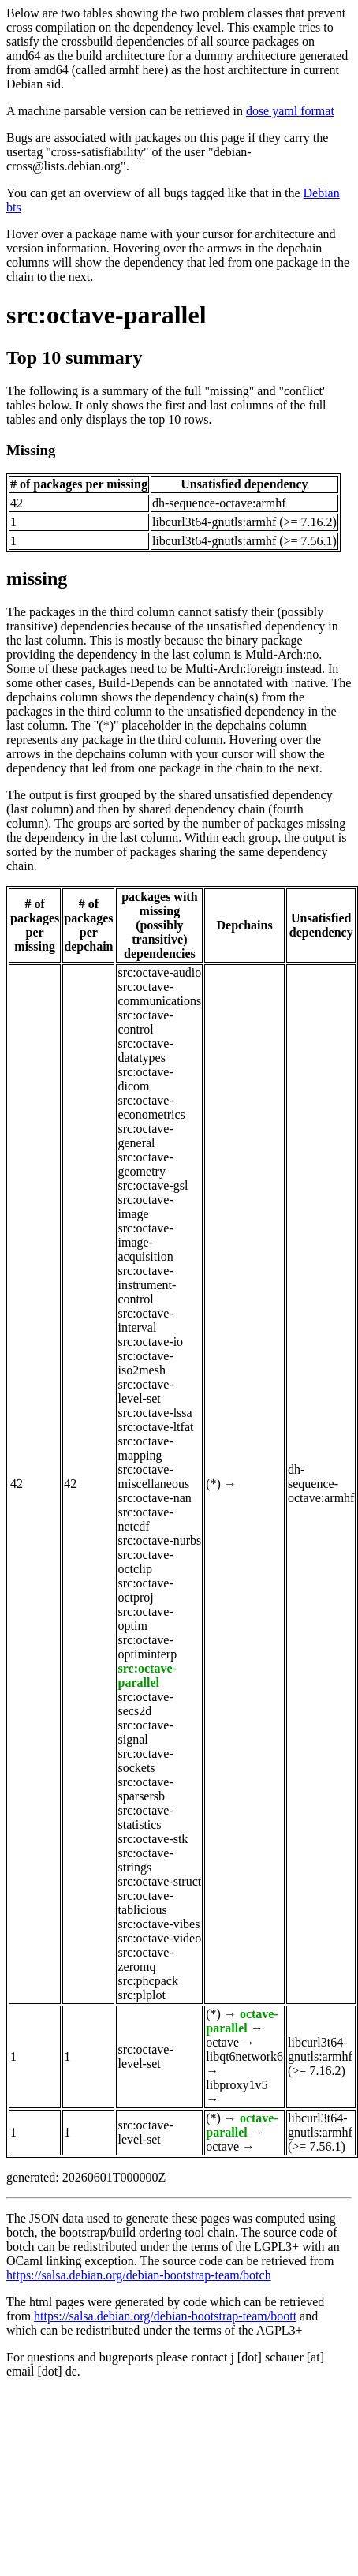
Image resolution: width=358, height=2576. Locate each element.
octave (222, 2042)
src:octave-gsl (152, 1185)
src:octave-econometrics (151, 1107)
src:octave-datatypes (145, 1050)
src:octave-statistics (145, 1817)
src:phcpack (147, 1980)
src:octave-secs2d (145, 1704)
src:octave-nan (154, 1498)
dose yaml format (290, 111)
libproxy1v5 (236, 2085)
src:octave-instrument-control (146, 1285)
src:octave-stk (152, 1838)
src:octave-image (145, 1207)
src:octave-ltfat (155, 1427)
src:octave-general (145, 1136)
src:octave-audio (159, 972)
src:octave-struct (159, 1881)
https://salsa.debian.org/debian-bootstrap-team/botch (138, 2275)
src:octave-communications (159, 994)
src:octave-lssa (154, 1412)
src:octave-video (159, 1938)
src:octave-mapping (145, 1448)
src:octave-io (150, 1341)
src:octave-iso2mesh (145, 1363)
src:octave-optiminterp (147, 1647)
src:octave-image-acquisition (145, 1242)
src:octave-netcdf (145, 1519)
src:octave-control (145, 1022)
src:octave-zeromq (145, 1959)
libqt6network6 (244, 2056)
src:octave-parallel (106, 315)
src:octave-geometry (145, 1164)
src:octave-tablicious (145, 1902)
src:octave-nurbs (159, 1540)
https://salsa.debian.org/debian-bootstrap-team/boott (165, 2316)
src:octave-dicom (145, 1079)
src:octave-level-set (145, 1391)
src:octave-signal (145, 1732)
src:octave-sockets (145, 1760)
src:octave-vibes (158, 1924)
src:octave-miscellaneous (153, 1476)
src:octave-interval (145, 1320)
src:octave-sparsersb (145, 1789)
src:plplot (141, 1995)
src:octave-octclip (145, 1562)
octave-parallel (242, 2021)
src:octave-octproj (145, 1590)
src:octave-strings (145, 1860)
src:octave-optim (145, 1618)
